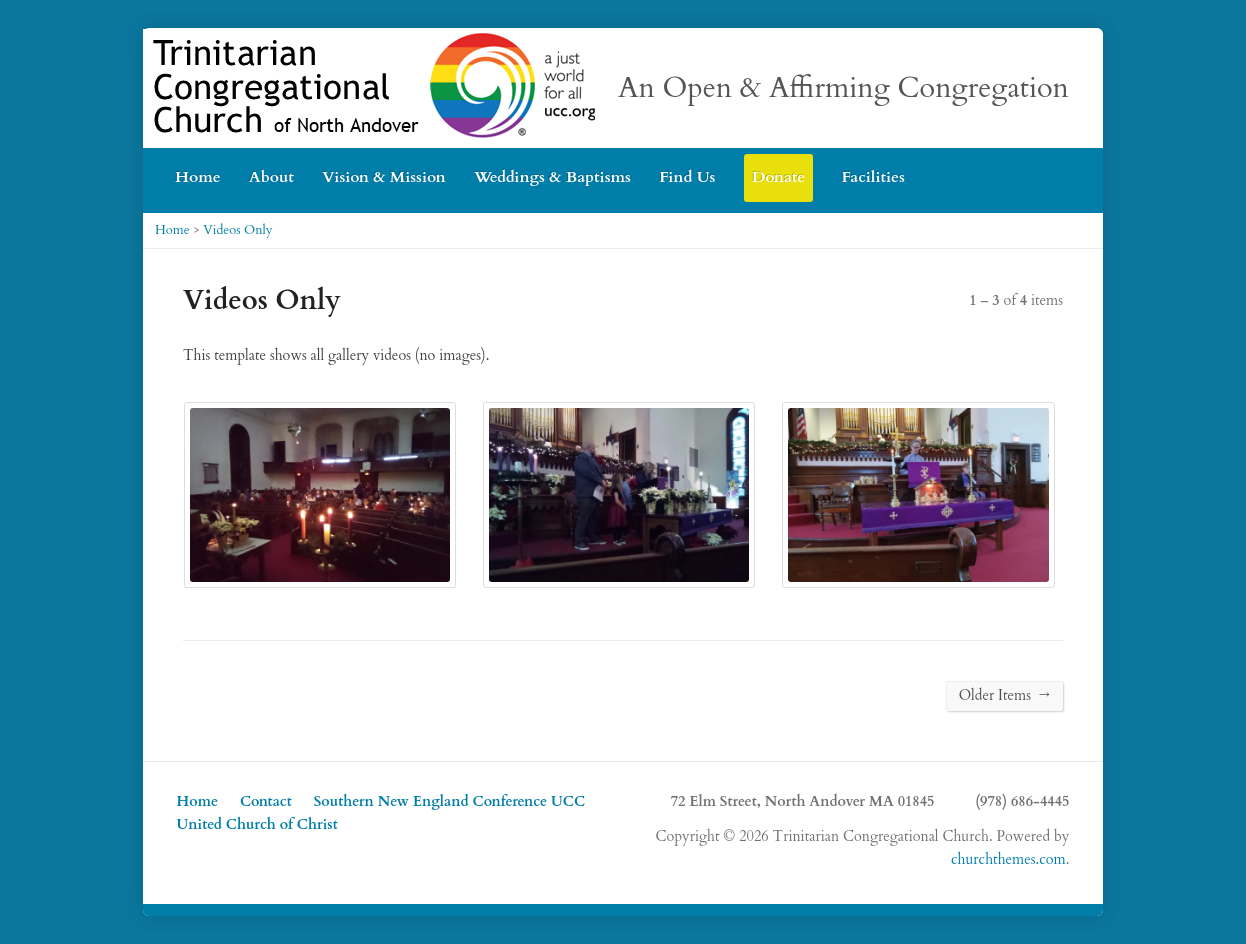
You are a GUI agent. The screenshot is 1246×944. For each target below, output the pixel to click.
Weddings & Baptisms (552, 177)
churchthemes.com (1008, 859)
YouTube (1030, 168)
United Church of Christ (257, 824)
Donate (778, 177)
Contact (266, 801)
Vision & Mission (383, 177)
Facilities (872, 177)
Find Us (687, 177)
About (271, 177)
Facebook (1061, 168)
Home (198, 177)
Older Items (1004, 695)
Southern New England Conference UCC (450, 801)
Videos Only (237, 230)
